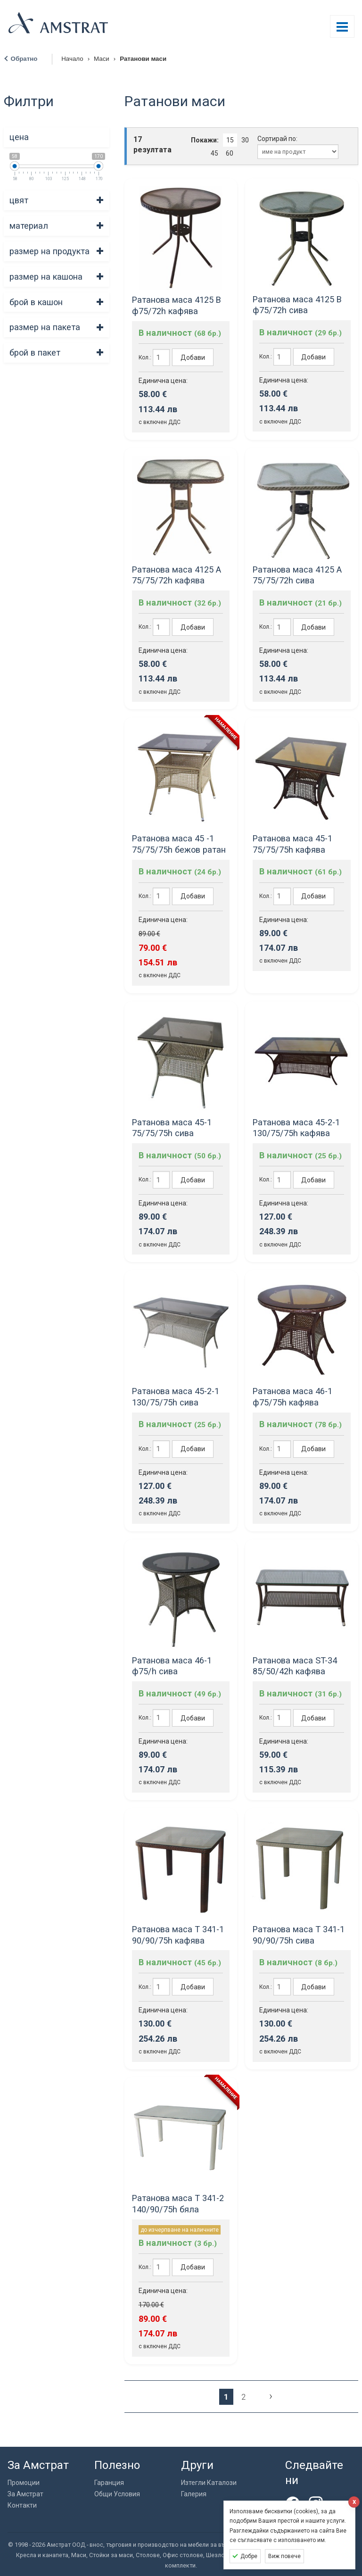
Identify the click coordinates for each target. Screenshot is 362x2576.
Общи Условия (117, 2494)
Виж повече (284, 2556)
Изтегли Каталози (209, 2482)
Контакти (22, 2505)
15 (230, 140)
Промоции (24, 2482)
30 (245, 140)
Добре (248, 2556)
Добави (193, 357)
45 (214, 153)
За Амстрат (25, 2494)
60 (229, 153)
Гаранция (109, 2482)
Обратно (24, 58)
